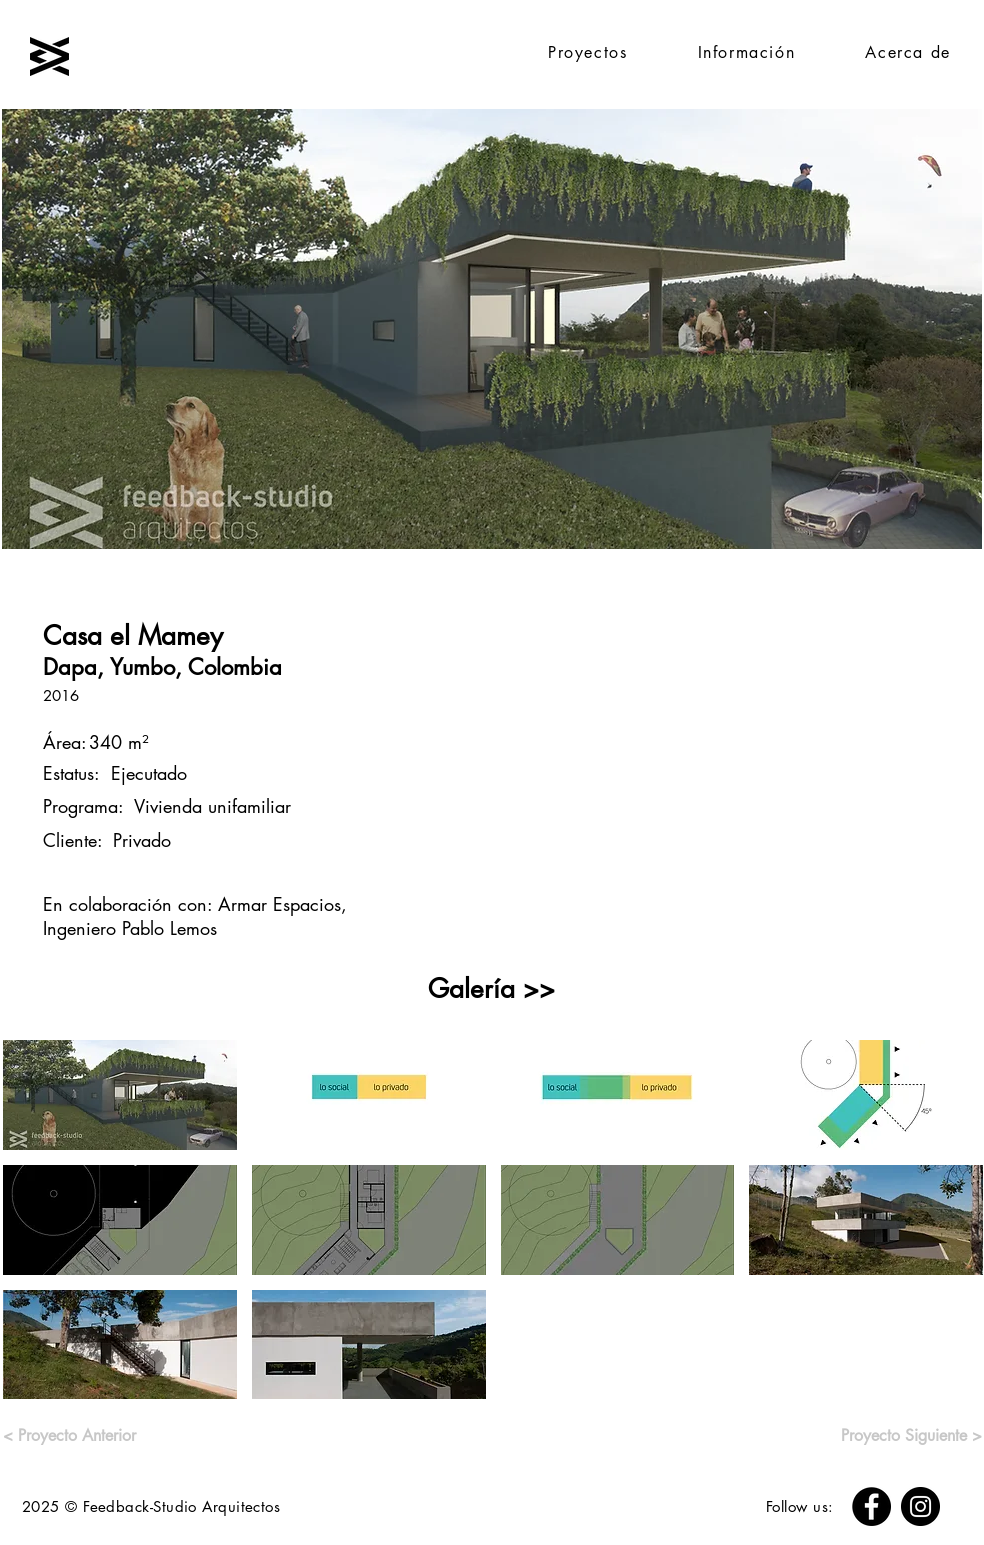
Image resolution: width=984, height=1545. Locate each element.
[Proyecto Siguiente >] (889, 1436)
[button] (120, 1095)
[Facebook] (871, 1506)
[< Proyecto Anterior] (75, 1436)
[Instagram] (920, 1506)
